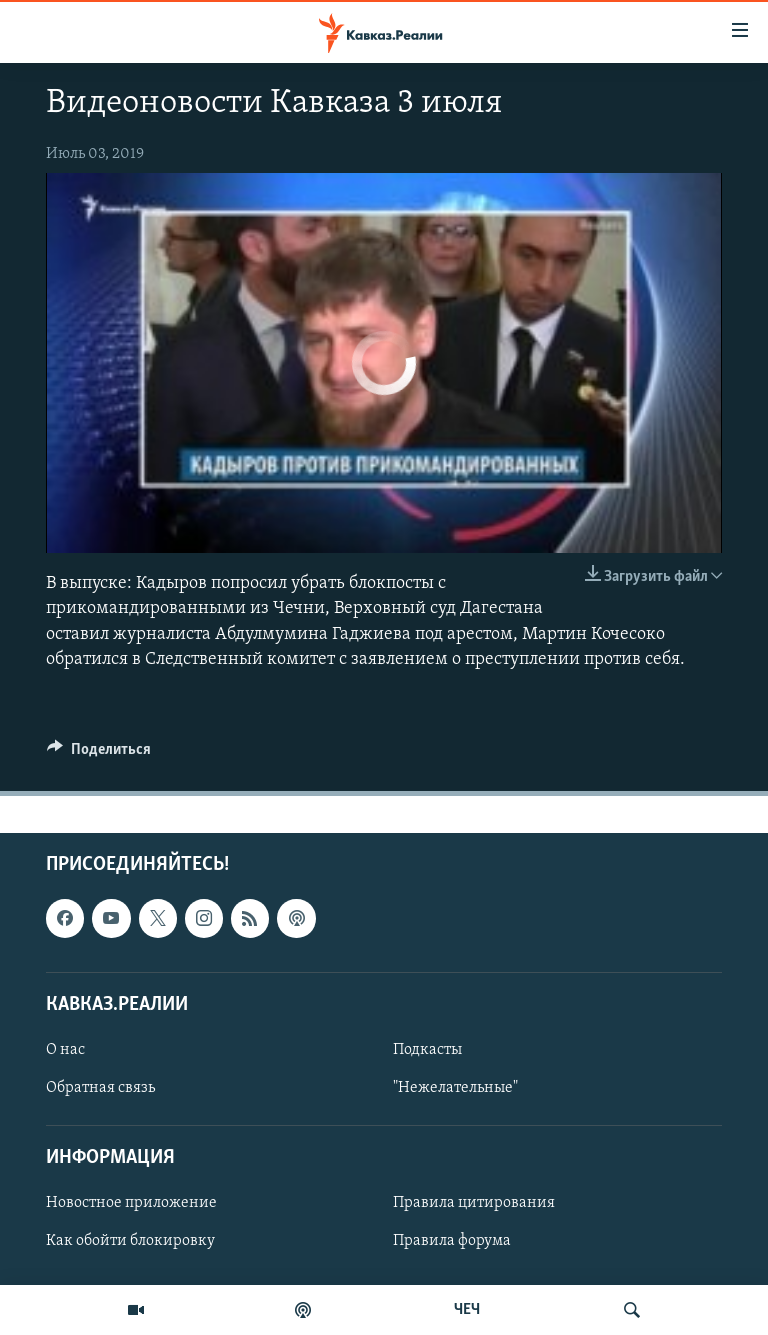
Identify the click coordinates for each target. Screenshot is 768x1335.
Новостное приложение (131, 1203)
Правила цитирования (474, 1203)
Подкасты (427, 1050)
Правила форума (452, 1242)
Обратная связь (100, 1088)
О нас (65, 1050)
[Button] (99, 754)
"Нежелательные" (455, 1088)
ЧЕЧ (467, 1310)
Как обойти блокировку (130, 1242)
